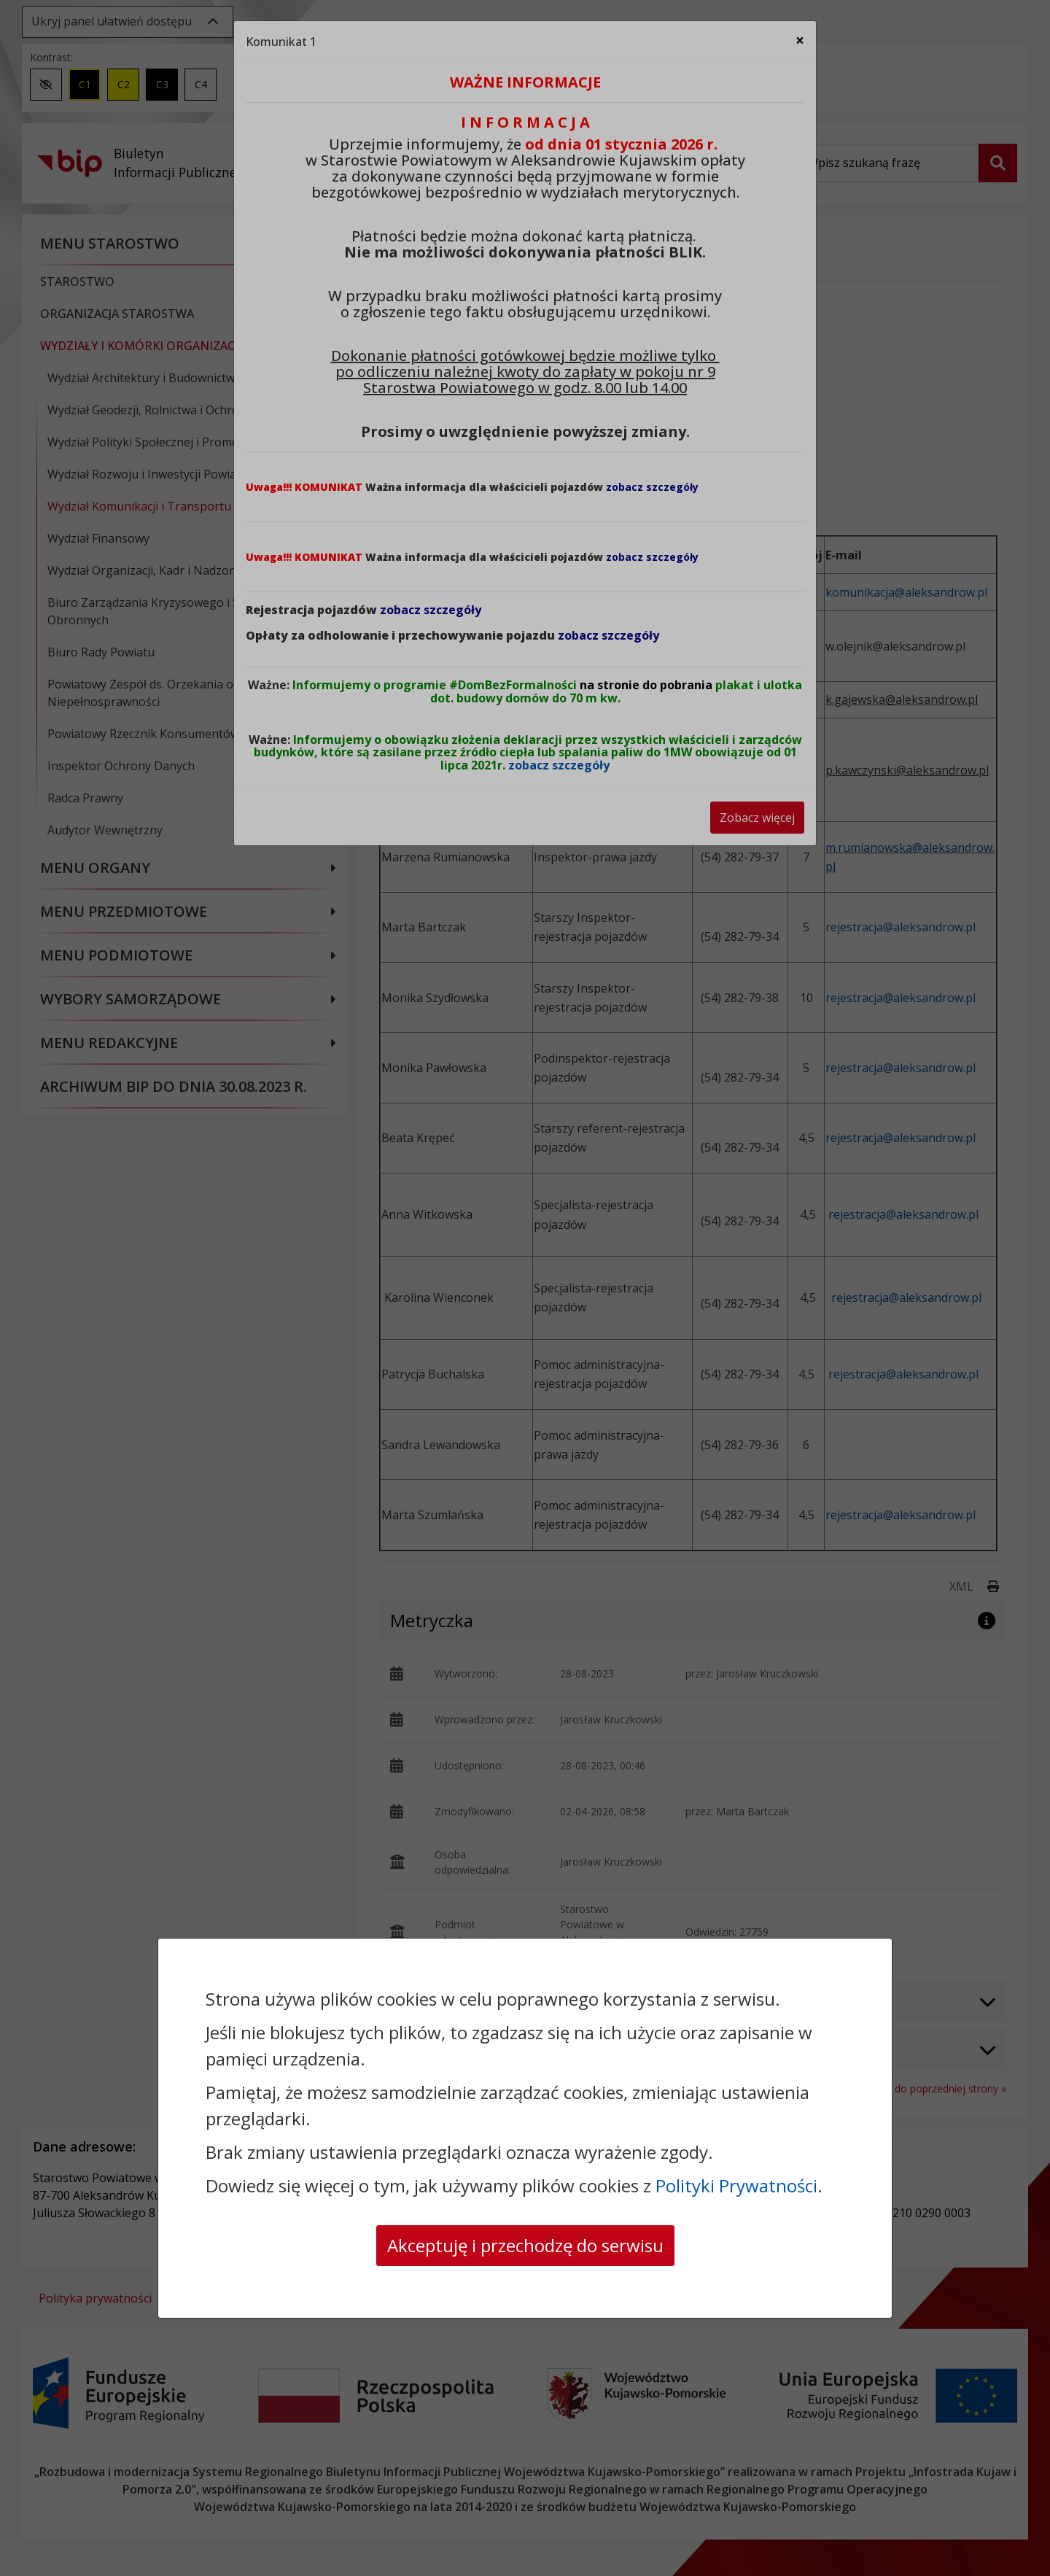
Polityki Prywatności (736, 2185)
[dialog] (525, 1288)
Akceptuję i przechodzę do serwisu (525, 2245)
